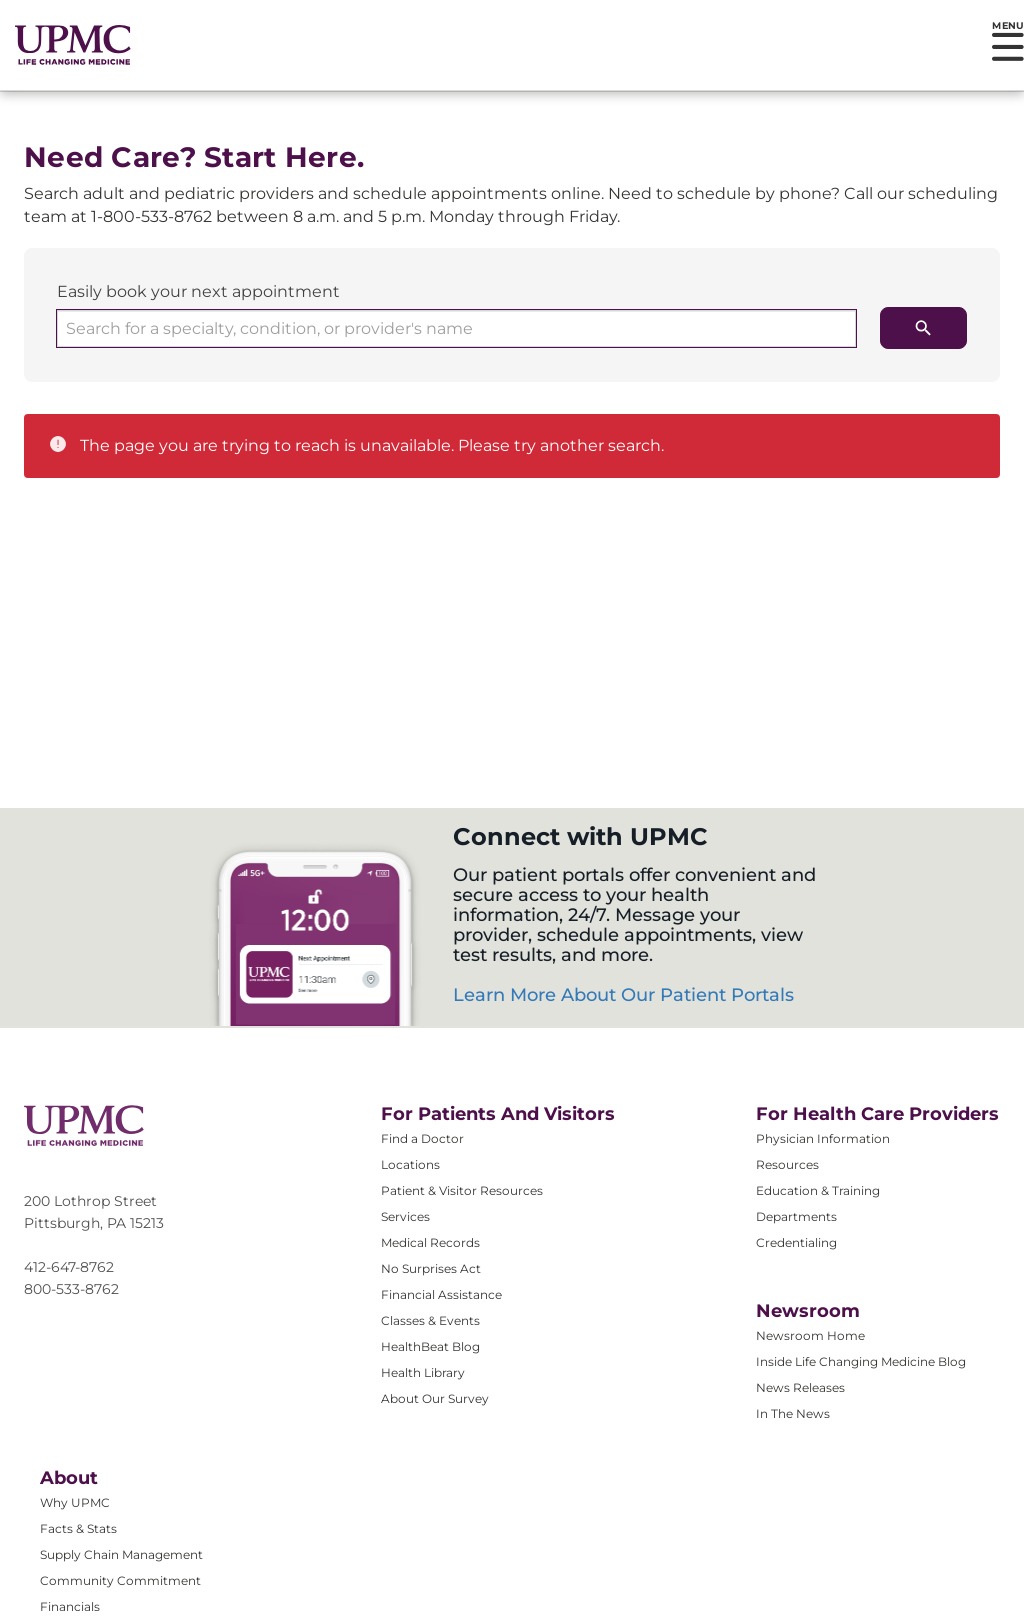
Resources (787, 1164)
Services (405, 1216)
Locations (410, 1164)
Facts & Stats (78, 1528)
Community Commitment (120, 1580)
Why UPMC (75, 1502)
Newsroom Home (810, 1335)
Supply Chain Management (121, 1554)
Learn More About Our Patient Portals (623, 995)
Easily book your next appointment (198, 291)
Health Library (423, 1372)
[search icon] (923, 328)
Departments (796, 1216)
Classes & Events (430, 1320)
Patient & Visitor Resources (462, 1190)
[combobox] (456, 328)
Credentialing (796, 1242)
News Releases (800, 1387)
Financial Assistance (441, 1294)
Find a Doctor (422, 1138)
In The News (793, 1413)
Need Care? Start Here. (194, 157)
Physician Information (823, 1138)
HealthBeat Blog (430, 1346)
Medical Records (430, 1242)
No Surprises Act (431, 1268)
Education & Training (818, 1190)
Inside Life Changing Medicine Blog (861, 1361)
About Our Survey (435, 1398)
